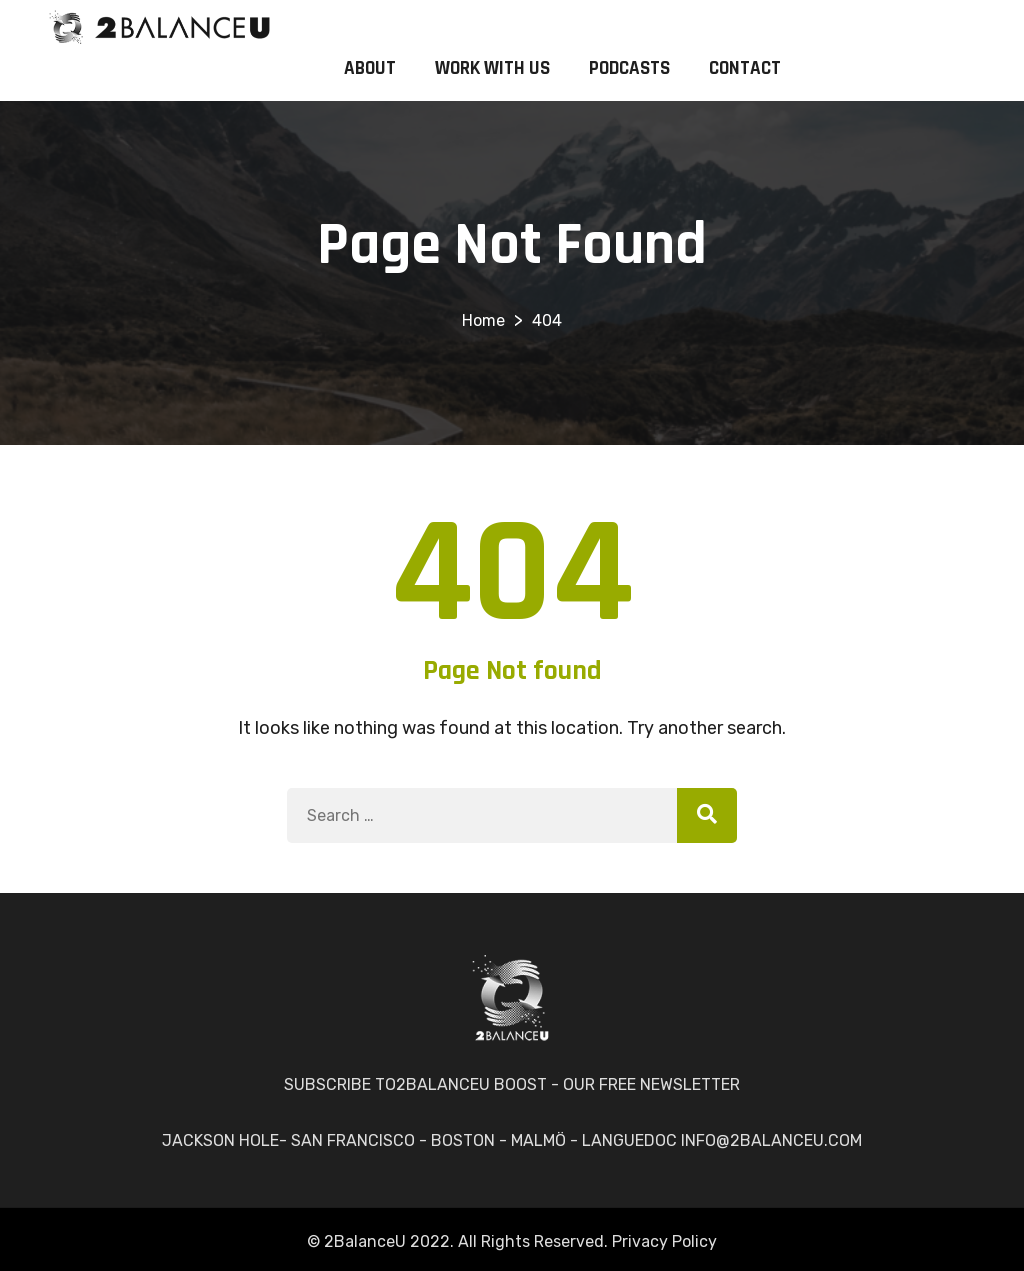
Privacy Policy (664, 1241)
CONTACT (745, 68)
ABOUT (370, 68)
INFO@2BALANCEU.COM (771, 1140)
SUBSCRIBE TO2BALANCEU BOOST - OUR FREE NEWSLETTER (512, 1084)
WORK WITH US (492, 68)
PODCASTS (629, 68)
